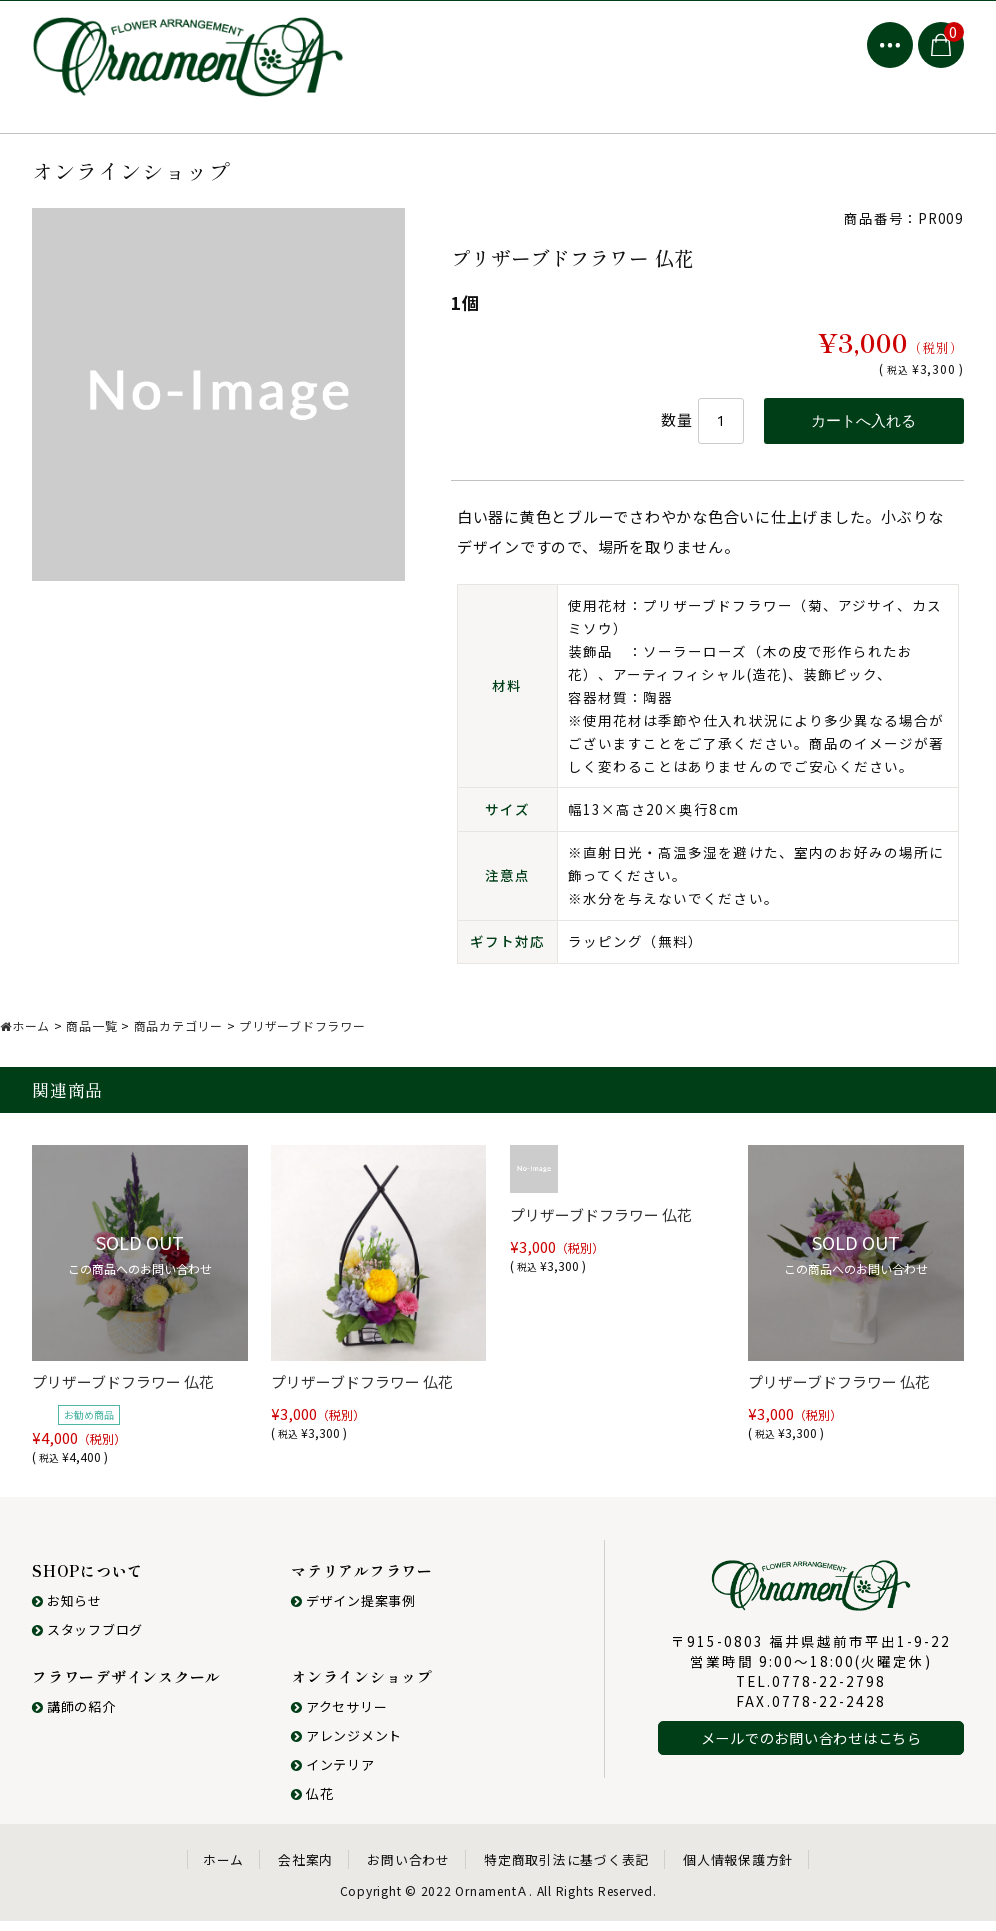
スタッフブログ (87, 1639)
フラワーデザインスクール (126, 1686)
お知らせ (67, 1610)
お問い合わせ (408, 1869)
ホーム (223, 1869)
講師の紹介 (74, 1716)
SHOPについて (87, 1580)
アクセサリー (339, 1716)
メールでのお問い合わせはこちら (811, 1747)
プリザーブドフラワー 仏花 (123, 1391)
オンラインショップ (362, 1686)
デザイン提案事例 (353, 1610)
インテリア (333, 1774)
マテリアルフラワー (362, 1580)
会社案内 (305, 1869)
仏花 (312, 1803)
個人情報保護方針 (738, 1869)
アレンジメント (346, 1745)
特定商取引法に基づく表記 (566, 1869)
